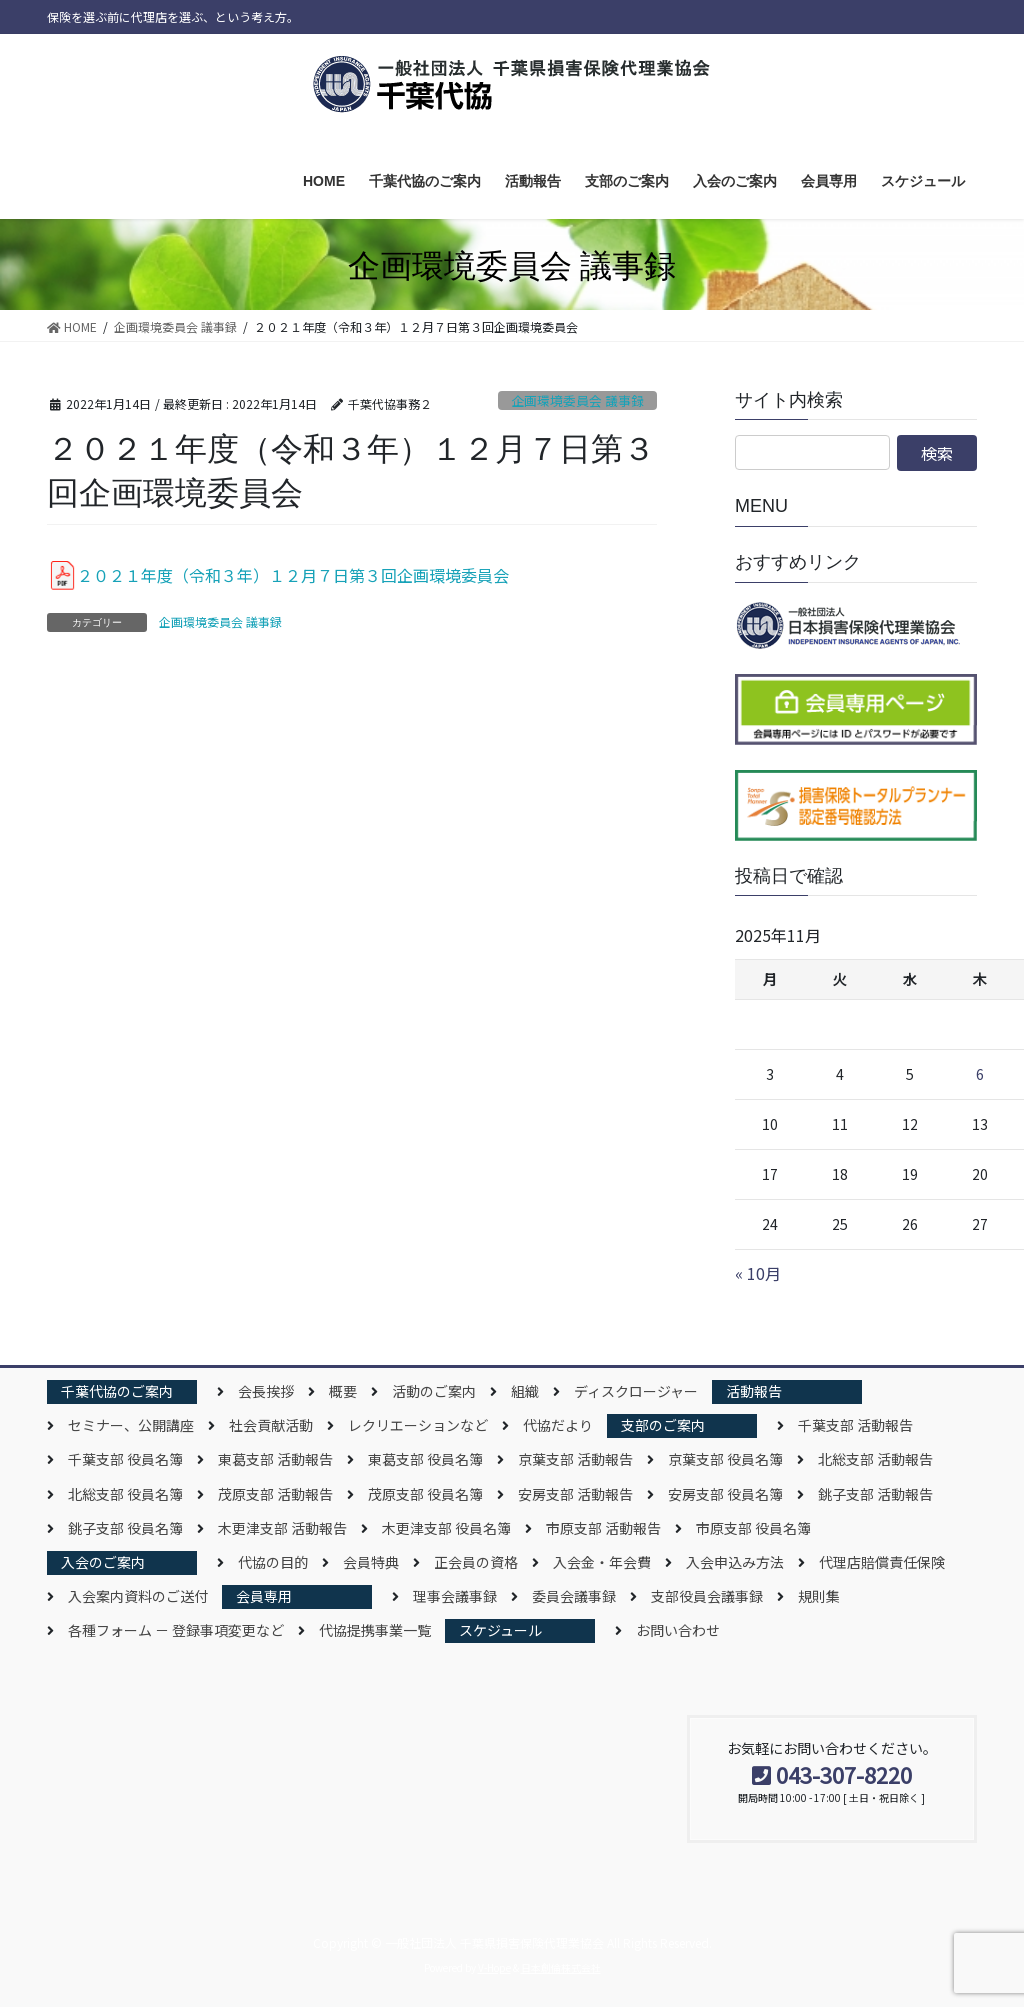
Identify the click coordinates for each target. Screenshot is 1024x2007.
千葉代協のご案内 (117, 1391)
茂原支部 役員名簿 (425, 1494)
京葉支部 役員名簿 (725, 1459)
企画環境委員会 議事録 (577, 400)
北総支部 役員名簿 (125, 1494)
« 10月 (758, 1273)
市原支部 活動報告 (603, 1528)
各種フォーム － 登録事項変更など (176, 1630)
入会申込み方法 (735, 1562)
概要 (343, 1391)
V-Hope (494, 1967)
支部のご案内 (663, 1425)
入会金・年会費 (602, 1562)
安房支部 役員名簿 (725, 1494)
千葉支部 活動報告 (855, 1425)
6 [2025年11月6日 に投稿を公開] (980, 1074)
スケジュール (500, 1630)
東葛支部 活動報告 (275, 1459)
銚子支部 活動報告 (875, 1494)
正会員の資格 (476, 1562)
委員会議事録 (574, 1596)
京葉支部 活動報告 (575, 1459)
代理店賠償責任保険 (882, 1562)
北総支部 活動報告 (875, 1459)
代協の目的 (273, 1562)
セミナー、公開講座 (131, 1425)
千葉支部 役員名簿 (125, 1459)
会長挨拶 (266, 1391)
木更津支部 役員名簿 (446, 1528)
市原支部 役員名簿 (753, 1528)
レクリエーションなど (418, 1425)
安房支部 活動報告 (575, 1494)
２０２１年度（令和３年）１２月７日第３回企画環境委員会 (293, 575)
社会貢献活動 (271, 1425)
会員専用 (264, 1596)
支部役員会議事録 (707, 1596)
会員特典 (371, 1562)
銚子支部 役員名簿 (125, 1528)
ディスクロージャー (636, 1391)
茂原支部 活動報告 (275, 1494)
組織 (525, 1391)
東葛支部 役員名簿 (425, 1459)
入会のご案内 (103, 1562)
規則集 (819, 1596)
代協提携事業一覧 (375, 1630)
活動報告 (754, 1391)
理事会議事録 (455, 1596)
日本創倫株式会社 (561, 1967)
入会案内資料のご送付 (138, 1596)
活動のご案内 (434, 1391)
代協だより (558, 1425)
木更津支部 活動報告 (282, 1528)
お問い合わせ (678, 1630)
